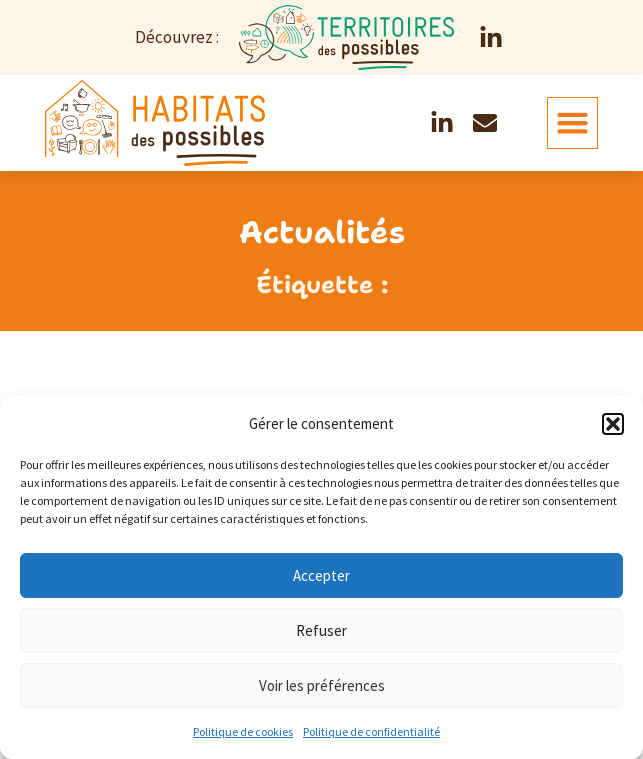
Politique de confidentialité (371, 731)
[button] (613, 424)
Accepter (321, 575)
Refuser (321, 630)
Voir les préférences (322, 685)
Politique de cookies (243, 731)
